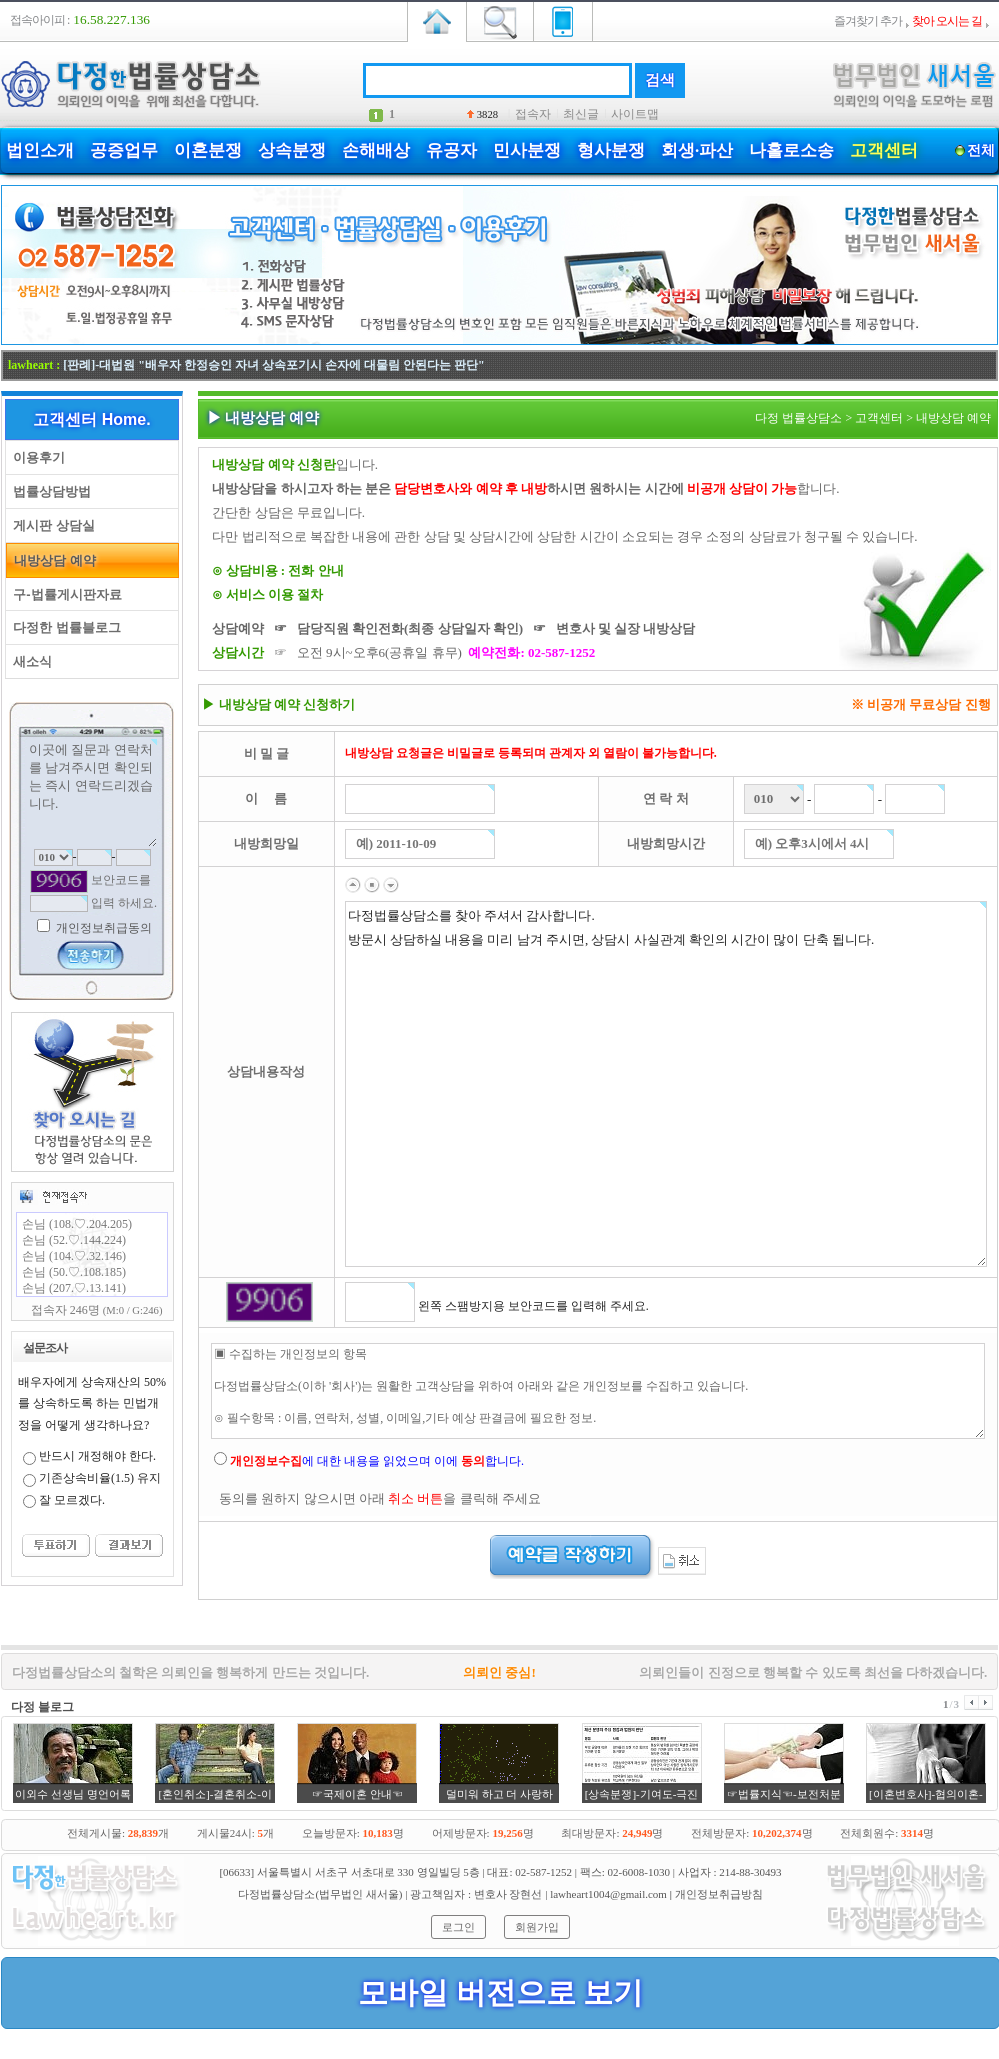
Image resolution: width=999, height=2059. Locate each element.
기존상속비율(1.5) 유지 (100, 1478)
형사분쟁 (611, 150)
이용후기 (35, 457)
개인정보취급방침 (719, 1894)
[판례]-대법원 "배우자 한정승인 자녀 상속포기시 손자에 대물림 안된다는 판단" (273, 365)
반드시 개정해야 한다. (97, 1456)
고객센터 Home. (91, 419)
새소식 (29, 661)
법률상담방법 (48, 491)
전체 (980, 150)
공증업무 (124, 150)
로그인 (458, 1927)
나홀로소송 (791, 150)
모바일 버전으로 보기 (500, 1992)
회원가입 (537, 1927)
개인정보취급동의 (102, 928)
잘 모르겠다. (72, 1500)
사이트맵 (635, 114)
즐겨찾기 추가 (868, 21)
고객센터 (884, 150)
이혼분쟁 (208, 150)
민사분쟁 (527, 150)
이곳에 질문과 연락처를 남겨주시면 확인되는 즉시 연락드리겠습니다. (92, 793)
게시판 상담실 (50, 525)
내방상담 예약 (51, 560)
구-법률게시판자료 (64, 594)
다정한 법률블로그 (63, 627)
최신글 (581, 114)
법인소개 (40, 150)
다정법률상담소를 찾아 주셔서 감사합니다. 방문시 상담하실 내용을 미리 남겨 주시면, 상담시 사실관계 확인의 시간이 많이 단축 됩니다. (666, 1084)
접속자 (533, 114)
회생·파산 (697, 150)
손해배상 (376, 150)
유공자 (451, 150)
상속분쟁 (292, 150)
